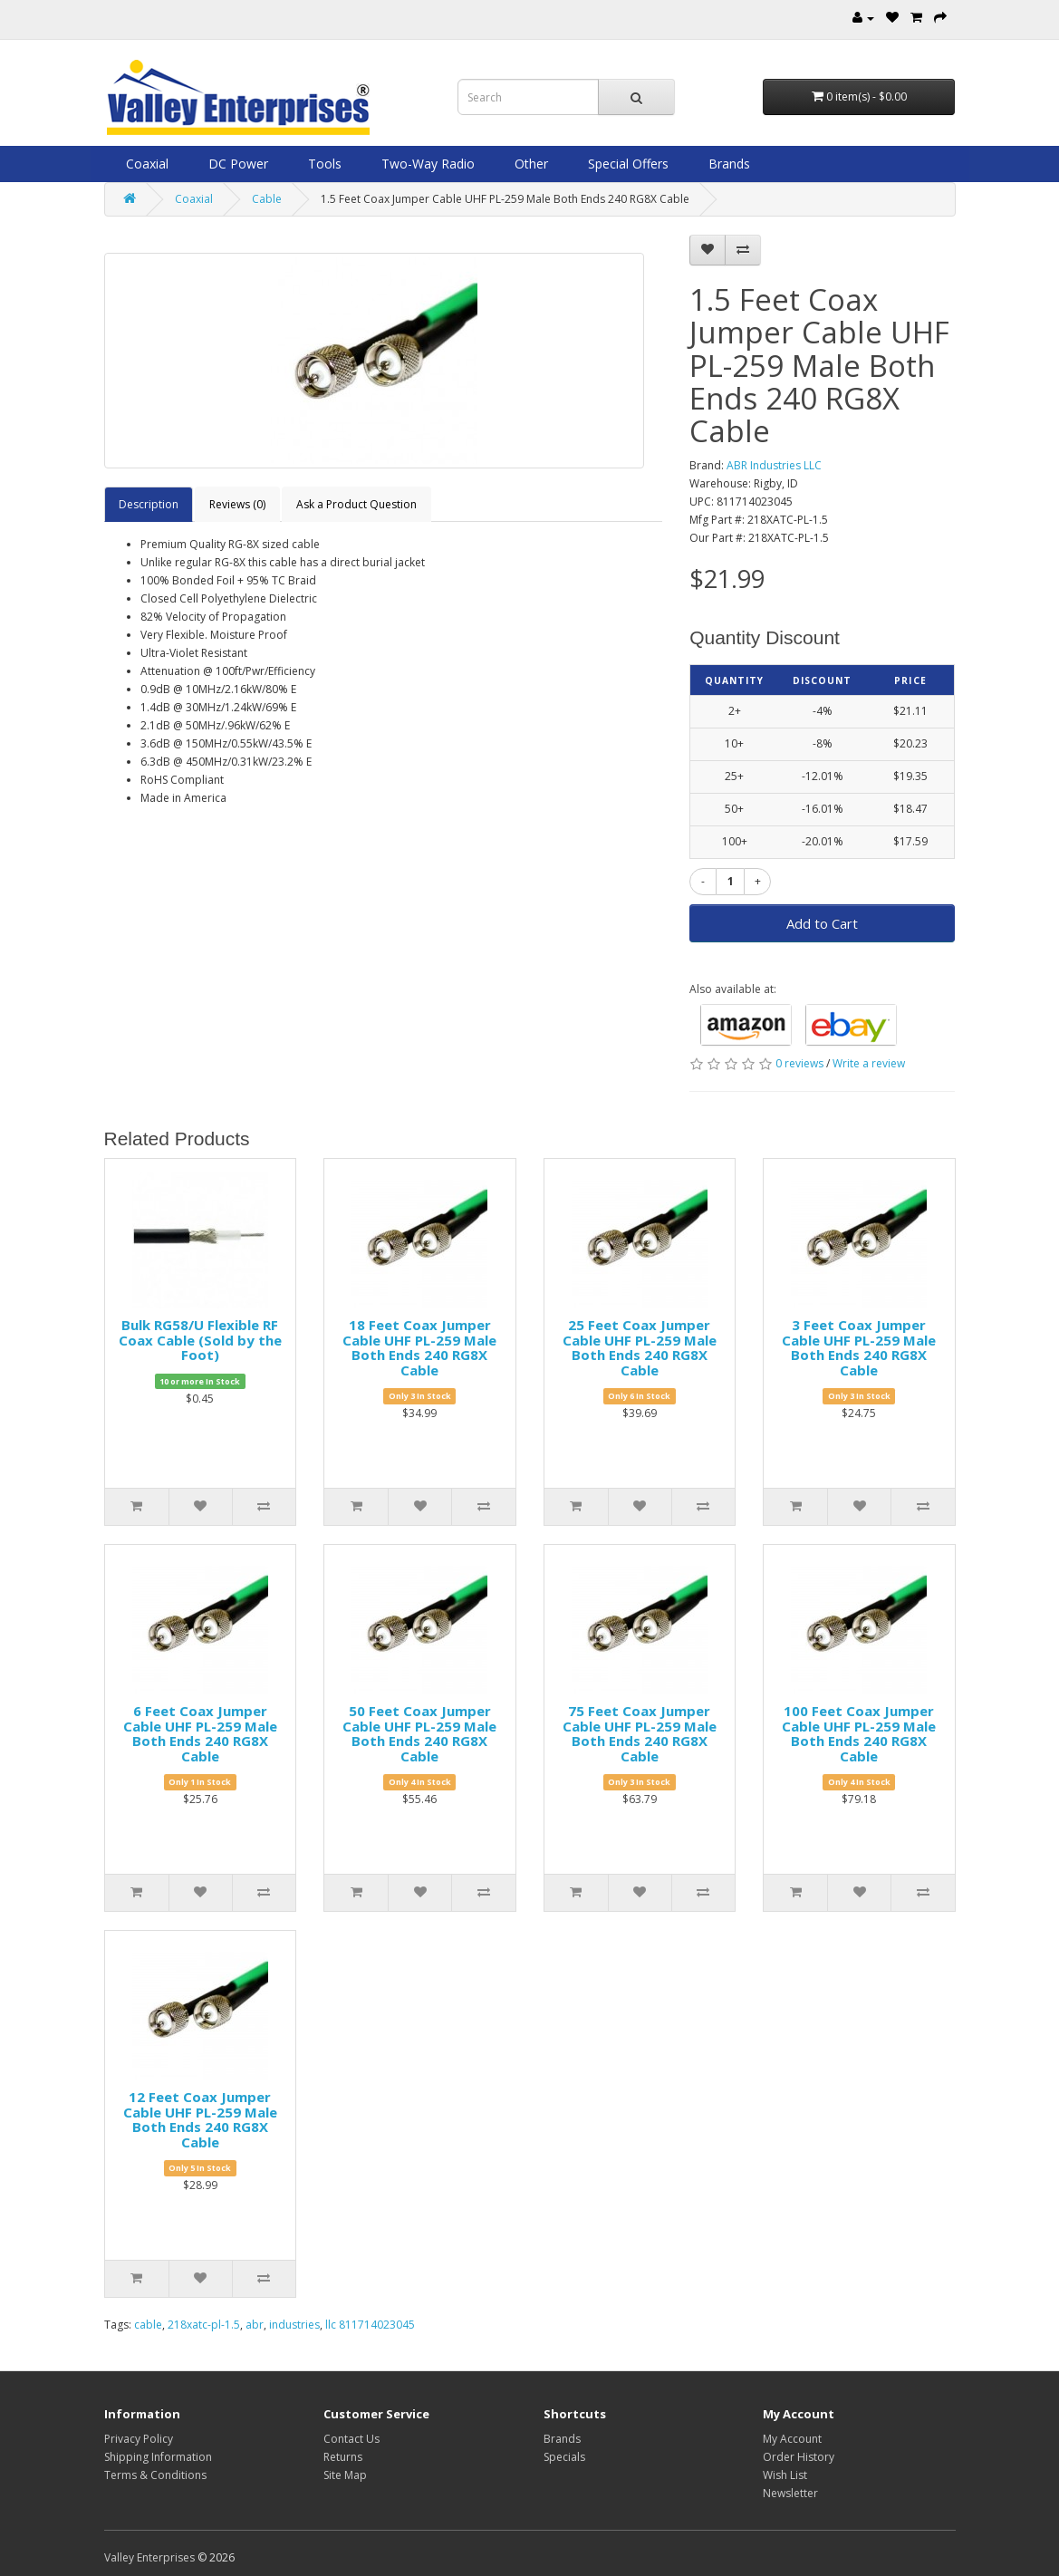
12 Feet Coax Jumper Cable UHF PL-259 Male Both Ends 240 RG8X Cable (200, 2119)
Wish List (785, 2475)
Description (148, 504)
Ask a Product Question (356, 504)
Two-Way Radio (426, 163)
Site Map (345, 2475)
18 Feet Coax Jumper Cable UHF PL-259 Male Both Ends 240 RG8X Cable (419, 1347)
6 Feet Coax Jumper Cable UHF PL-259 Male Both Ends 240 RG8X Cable (200, 1733)
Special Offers (626, 163)
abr (254, 2324)
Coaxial (145, 163)
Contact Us (351, 2438)
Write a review (869, 1063)
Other (529, 163)
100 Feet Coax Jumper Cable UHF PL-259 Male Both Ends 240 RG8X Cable (859, 1733)
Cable (267, 199)
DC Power (236, 163)
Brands (727, 163)
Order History (798, 2457)
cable (148, 2324)
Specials (564, 2457)
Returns (342, 2457)
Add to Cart (822, 923)
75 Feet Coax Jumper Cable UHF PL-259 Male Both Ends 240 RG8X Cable (640, 1733)
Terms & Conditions (155, 2475)
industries (294, 2324)
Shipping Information (158, 2457)
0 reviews (799, 1063)
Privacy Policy (138, 2438)
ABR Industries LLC (774, 465)
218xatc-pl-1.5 (204, 2324)
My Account (792, 2438)
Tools (323, 163)
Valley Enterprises (149, 2557)
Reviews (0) (237, 504)
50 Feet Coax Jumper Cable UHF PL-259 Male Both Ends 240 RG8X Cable (419, 1733)
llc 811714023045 (370, 2324)
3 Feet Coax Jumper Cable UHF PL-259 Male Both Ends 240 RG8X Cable (859, 1347)
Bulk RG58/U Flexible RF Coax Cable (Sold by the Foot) (200, 1340)
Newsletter (790, 2493)
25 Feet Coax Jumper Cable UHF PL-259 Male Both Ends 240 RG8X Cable (640, 1347)
